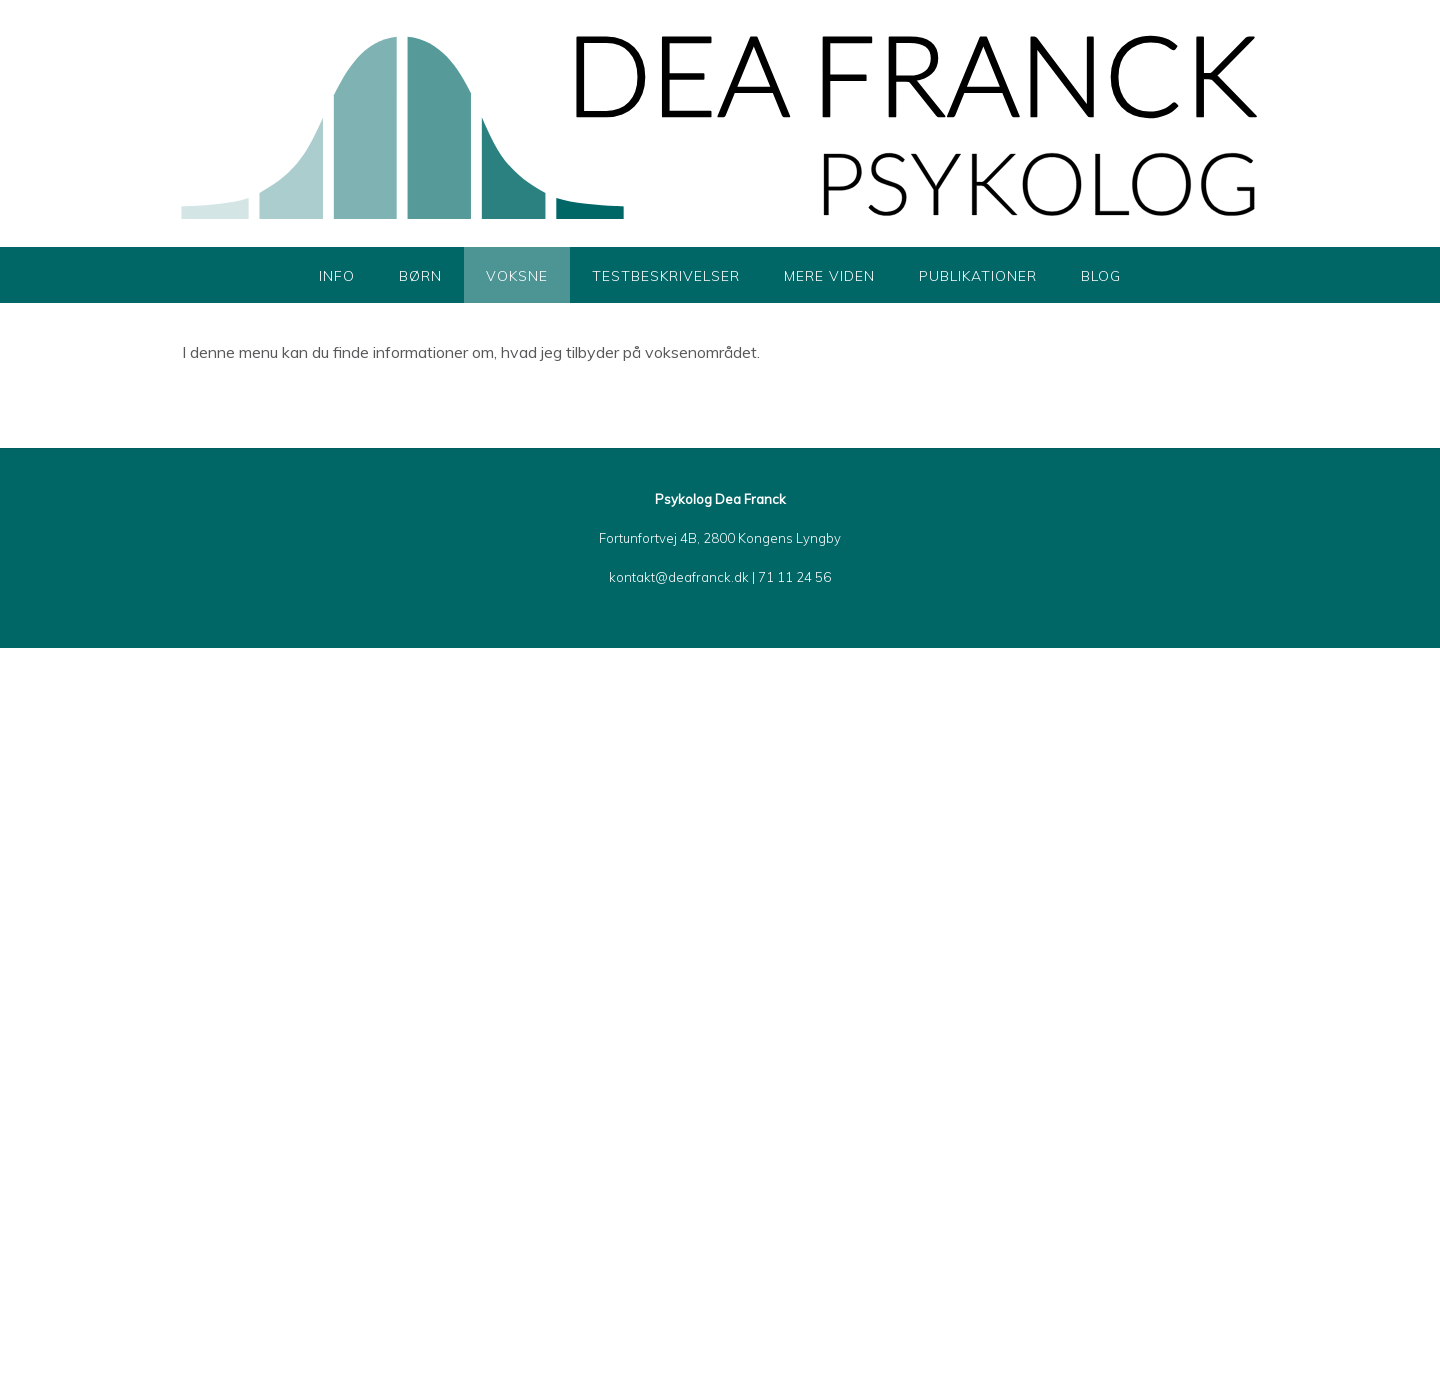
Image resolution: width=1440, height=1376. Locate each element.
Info (337, 276)
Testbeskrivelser (666, 276)
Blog (1101, 276)
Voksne (517, 276)
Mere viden (829, 276)
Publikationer (978, 276)
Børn (420, 276)
